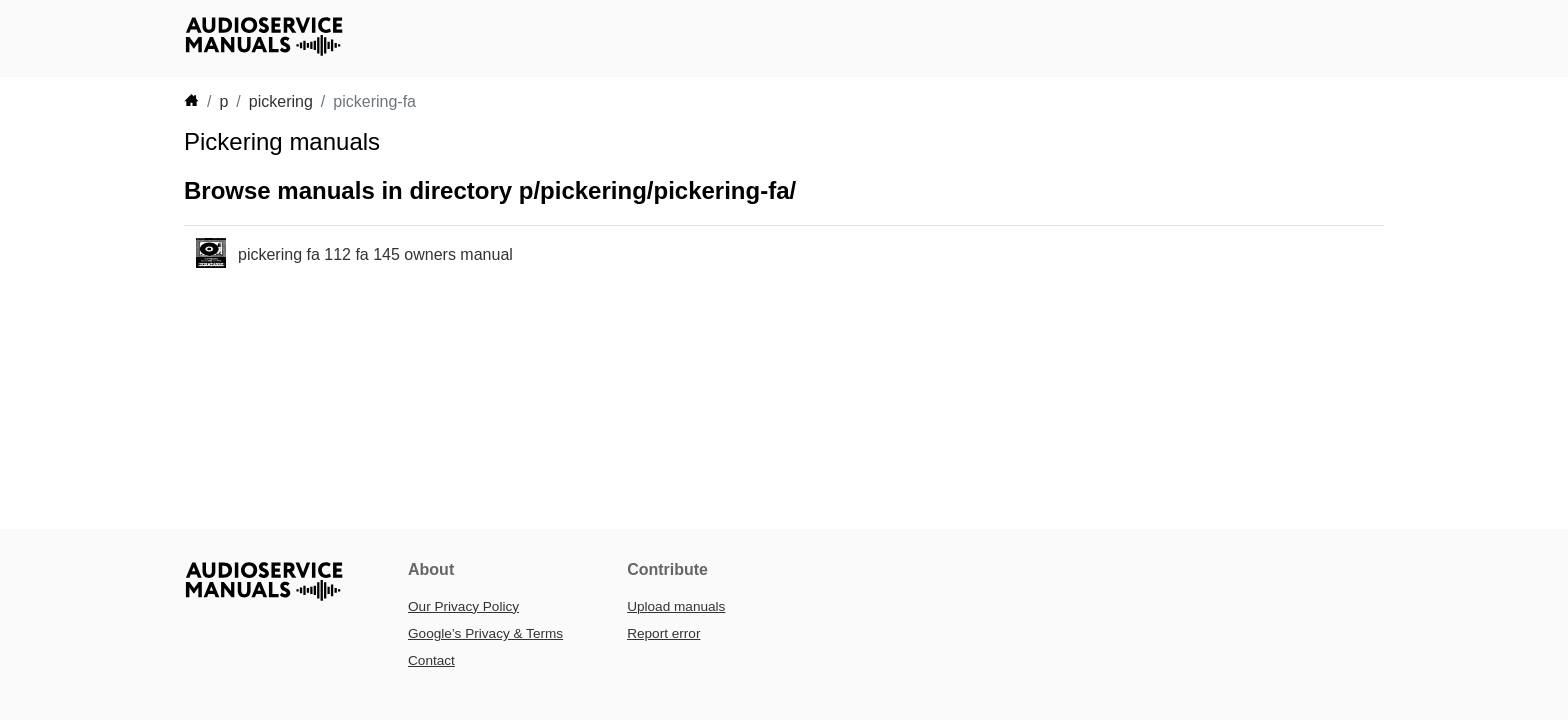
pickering (281, 101)
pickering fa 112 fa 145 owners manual (375, 254)
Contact (431, 660)
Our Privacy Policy (463, 606)
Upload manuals (676, 606)
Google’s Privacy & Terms (485, 633)
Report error (663, 633)
